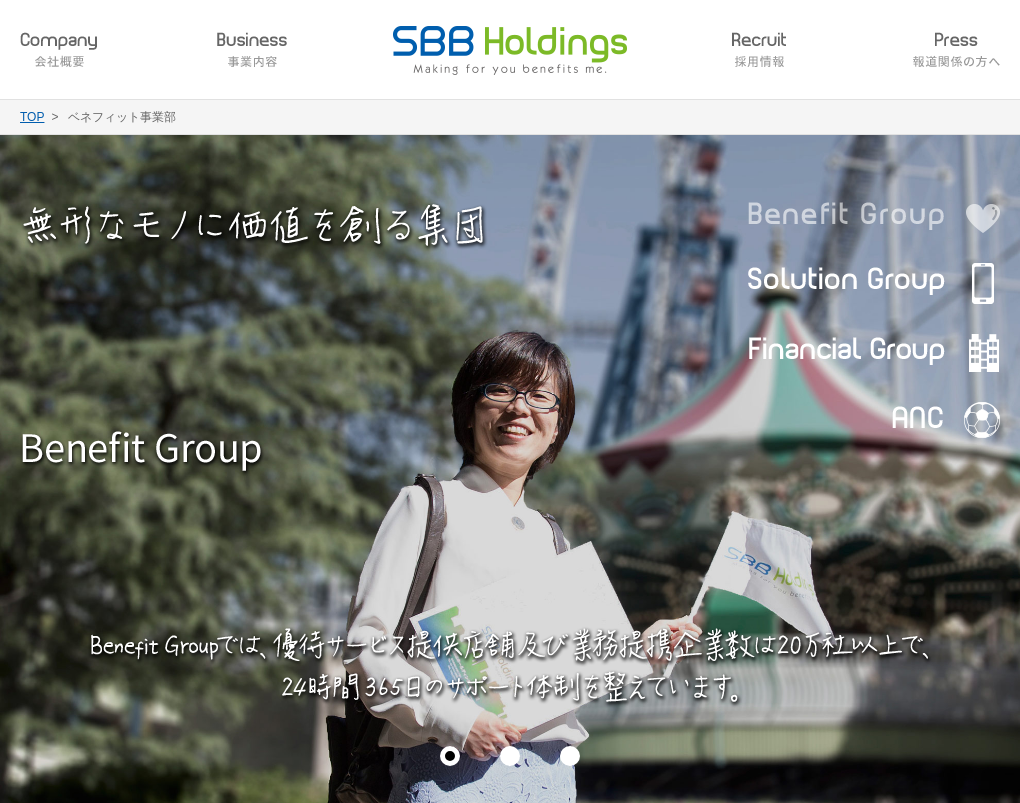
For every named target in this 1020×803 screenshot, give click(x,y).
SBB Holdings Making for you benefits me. (510, 50)
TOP (32, 117)
